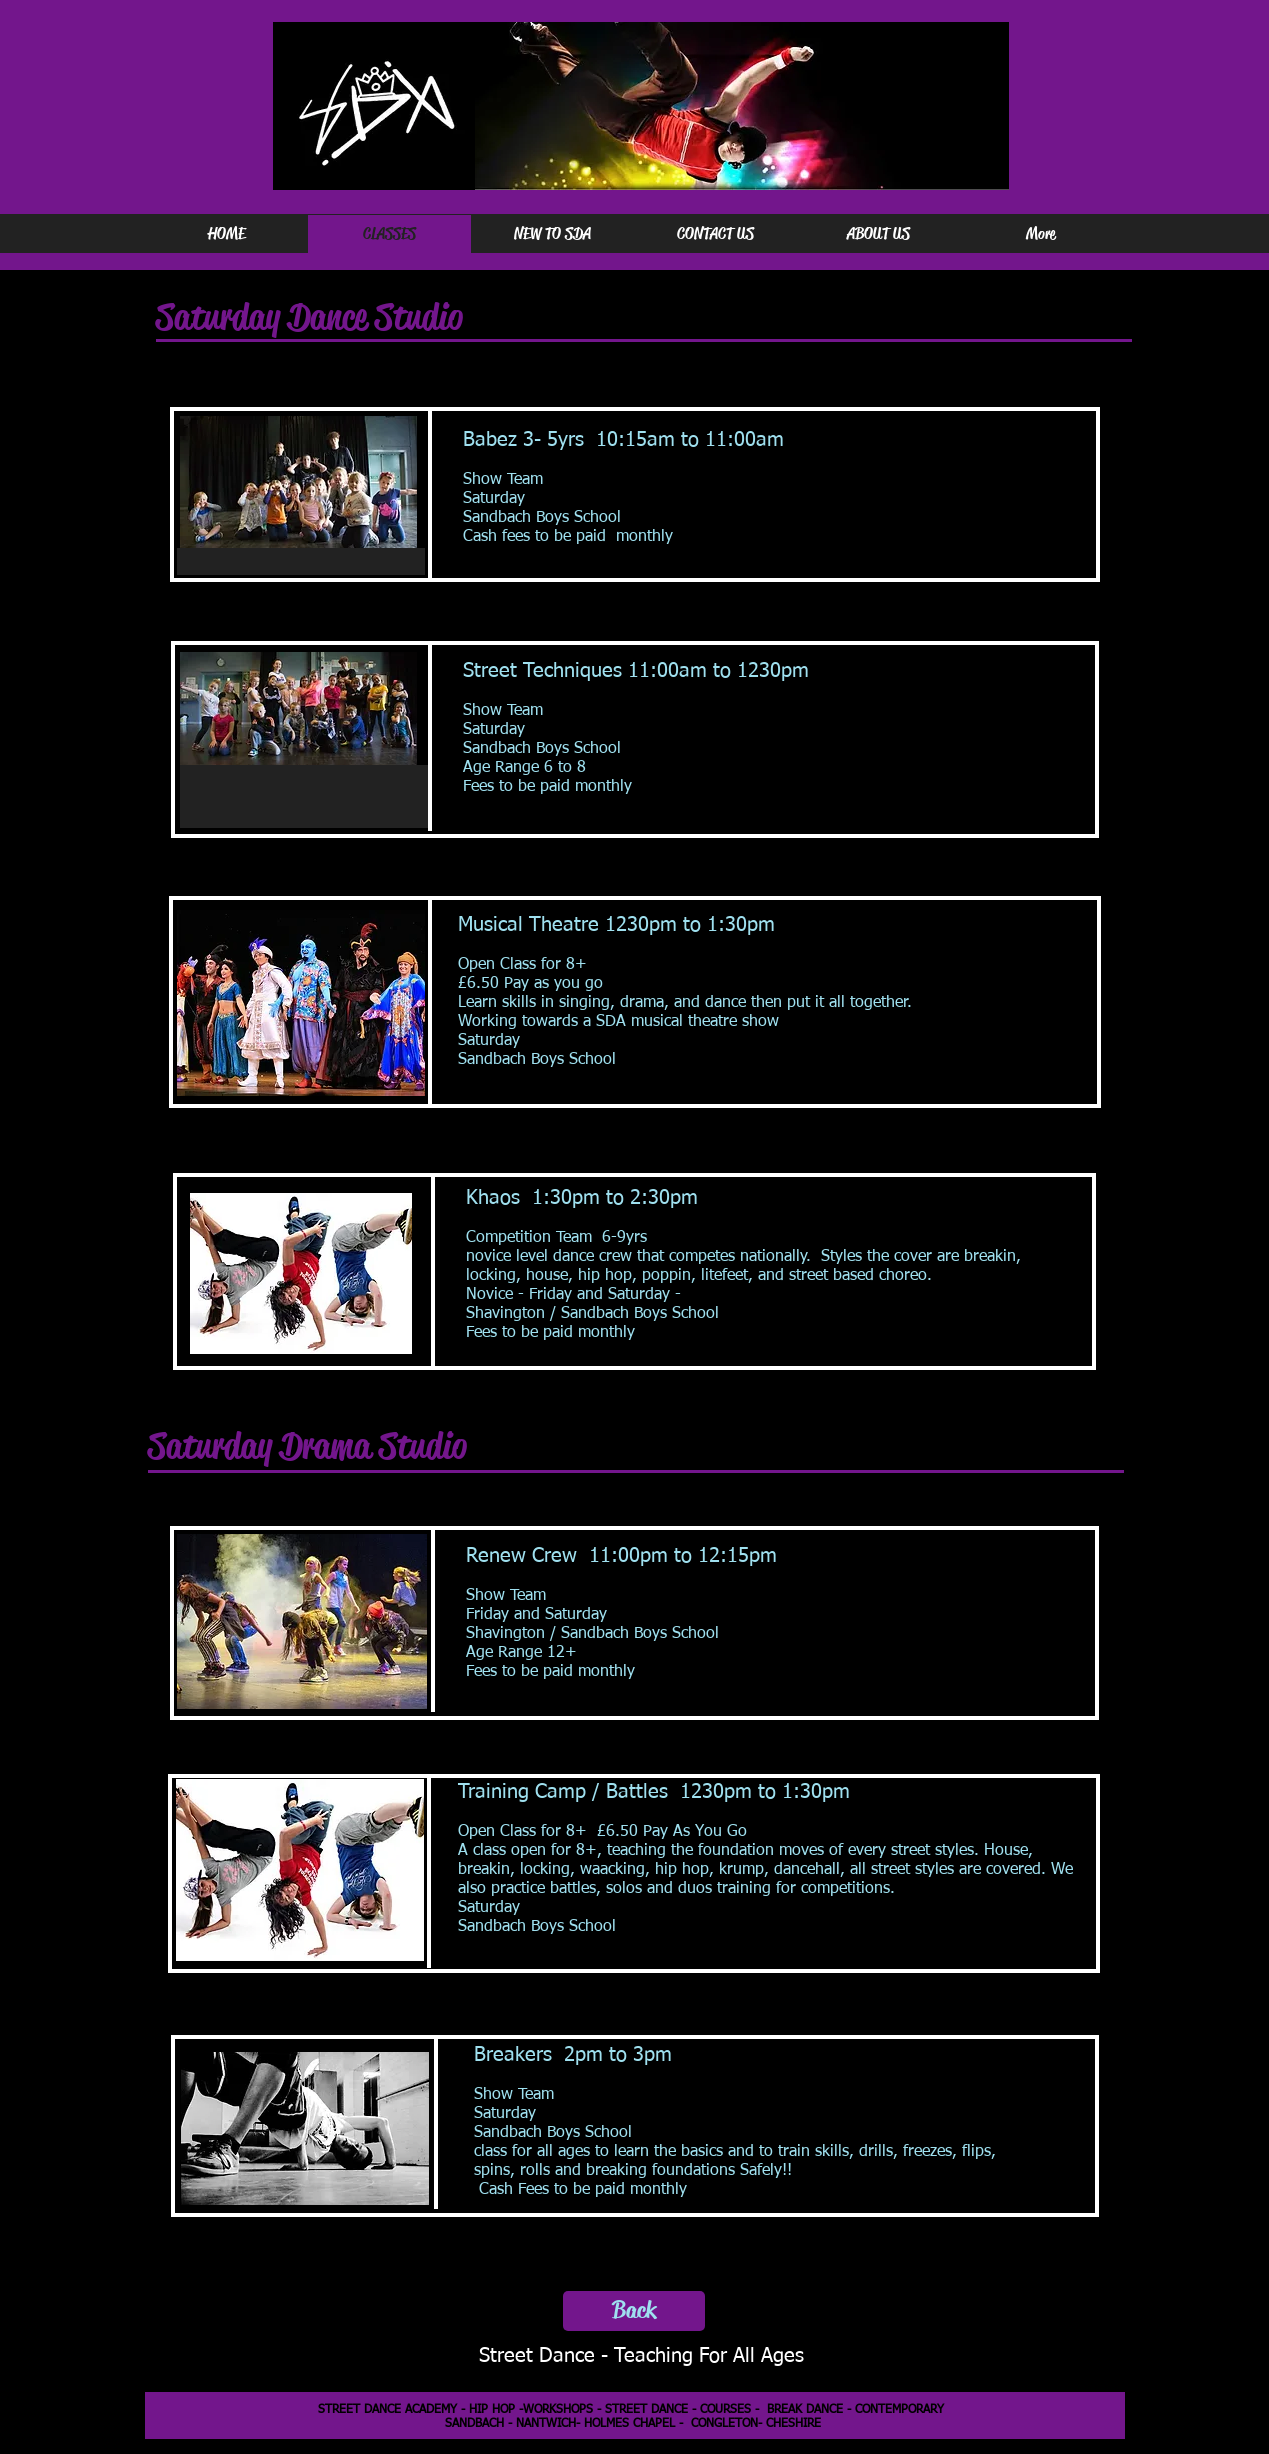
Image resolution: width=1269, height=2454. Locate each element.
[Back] (634, 2311)
